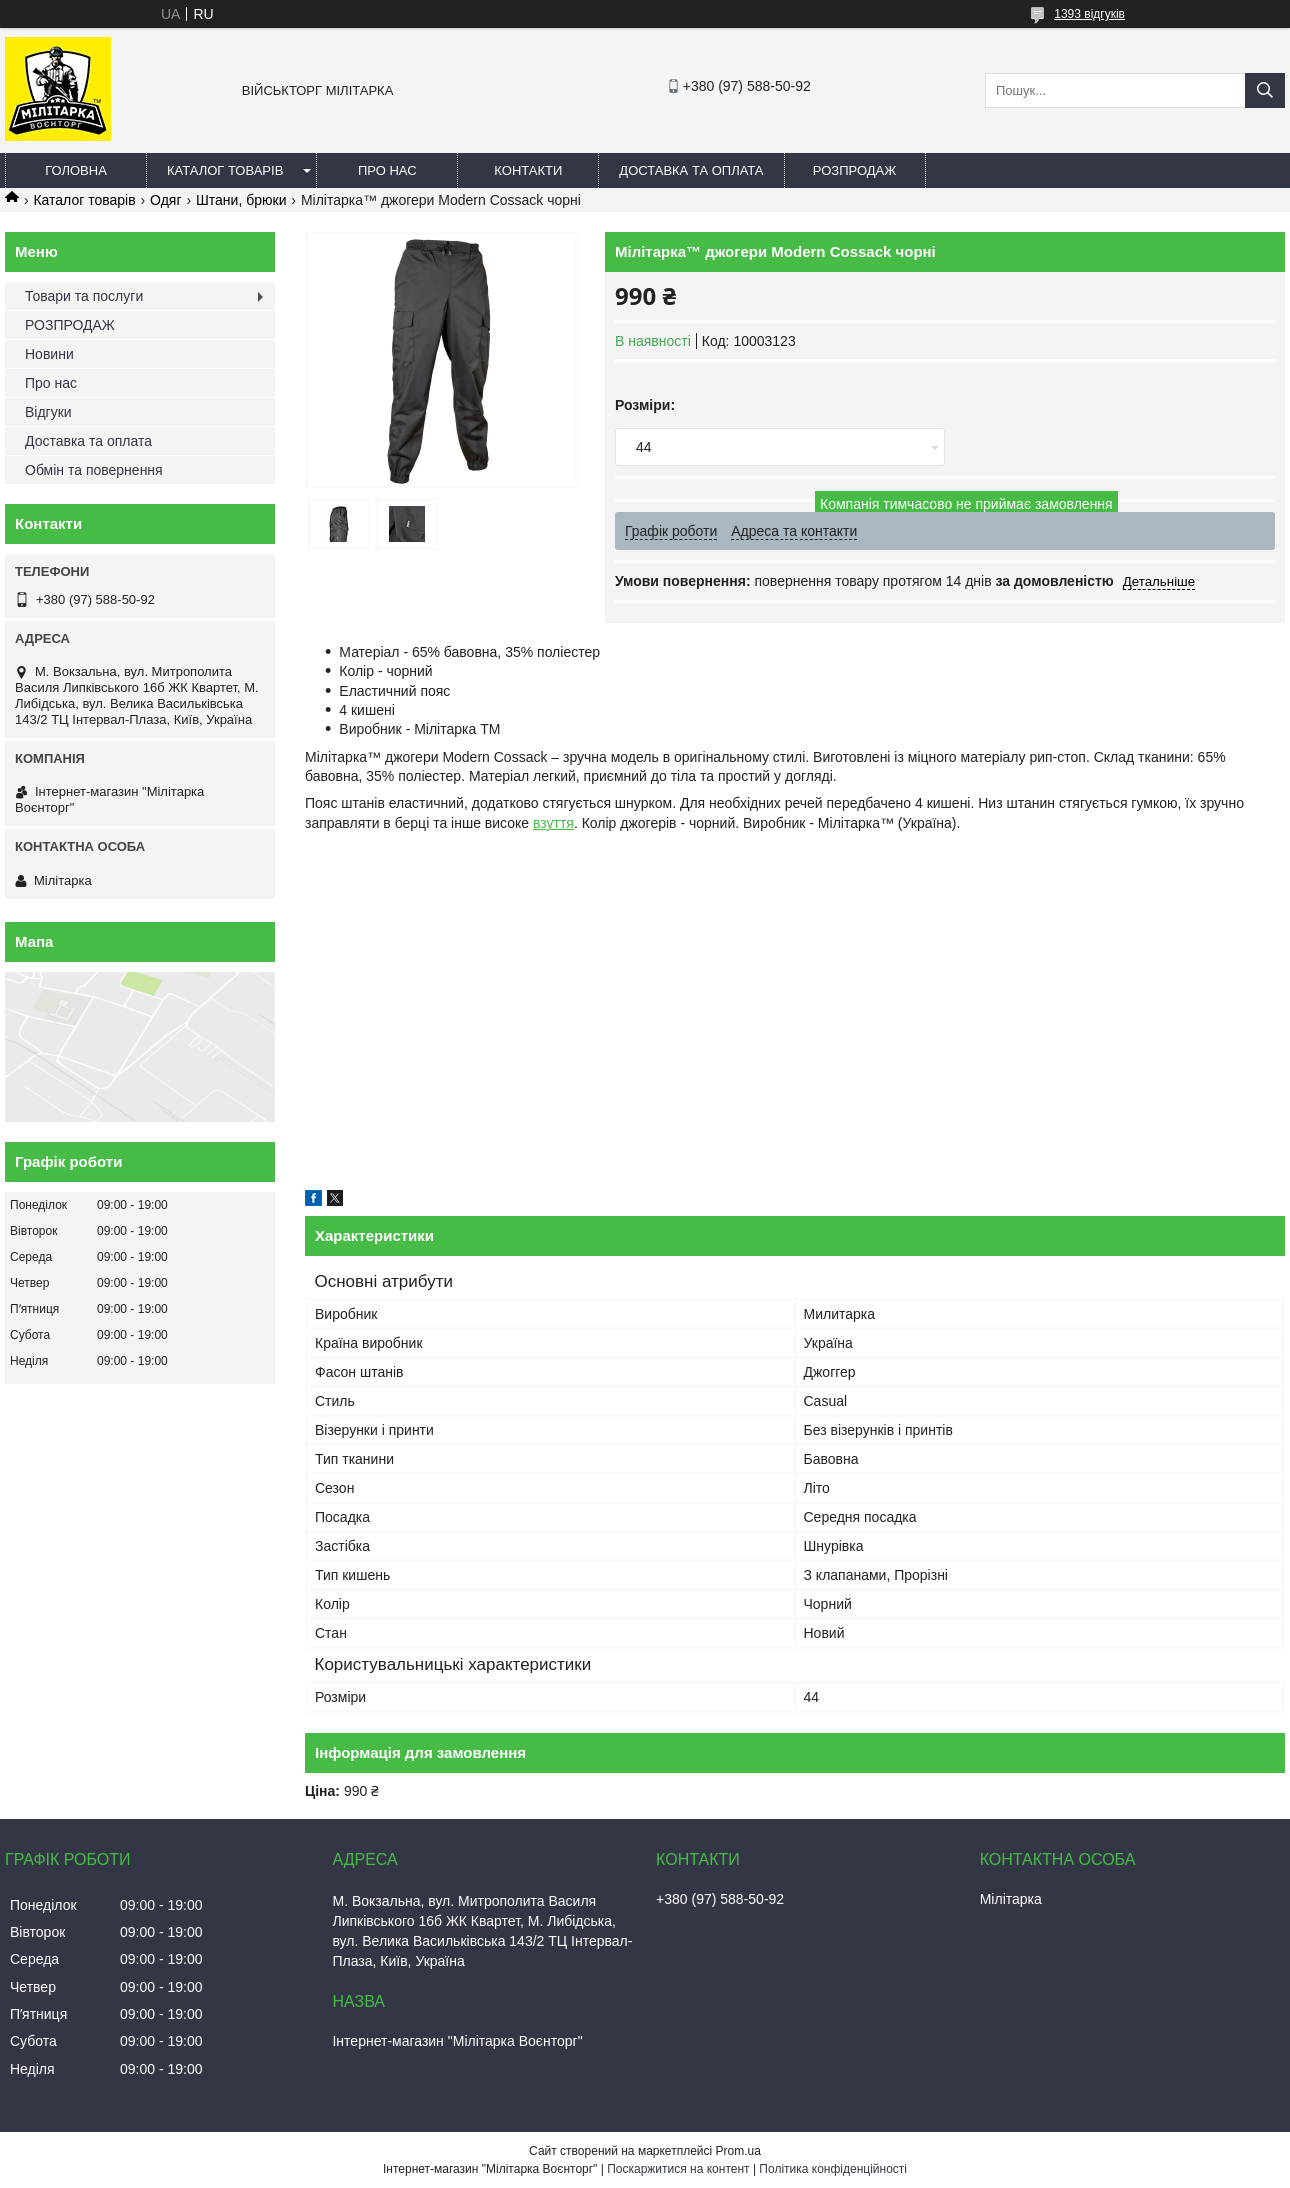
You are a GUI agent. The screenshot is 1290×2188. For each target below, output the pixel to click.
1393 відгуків (1089, 14)
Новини (49, 354)
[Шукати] (1265, 90)
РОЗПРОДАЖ (854, 170)
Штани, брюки (241, 200)
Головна (76, 170)
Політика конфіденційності (833, 2169)
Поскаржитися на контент (678, 2169)
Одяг (165, 200)
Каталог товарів (225, 170)
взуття (553, 823)
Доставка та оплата (691, 170)
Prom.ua (738, 2151)
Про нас (387, 170)
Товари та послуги (84, 296)
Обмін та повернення (94, 470)
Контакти (528, 170)
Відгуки (48, 412)
